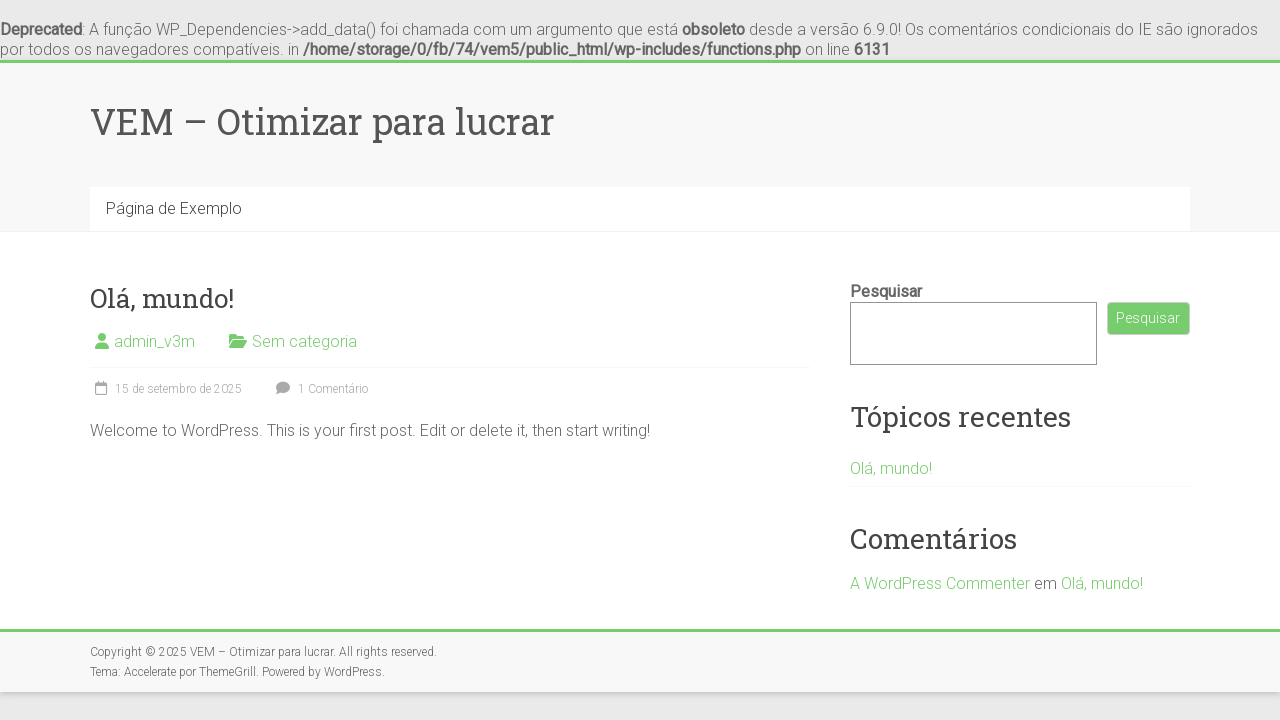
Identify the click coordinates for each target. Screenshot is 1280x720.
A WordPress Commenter (940, 583)
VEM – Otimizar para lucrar (322, 121)
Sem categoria (304, 341)
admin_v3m (154, 341)
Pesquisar (886, 291)
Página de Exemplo (174, 208)
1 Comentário (319, 389)
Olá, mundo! (162, 298)
